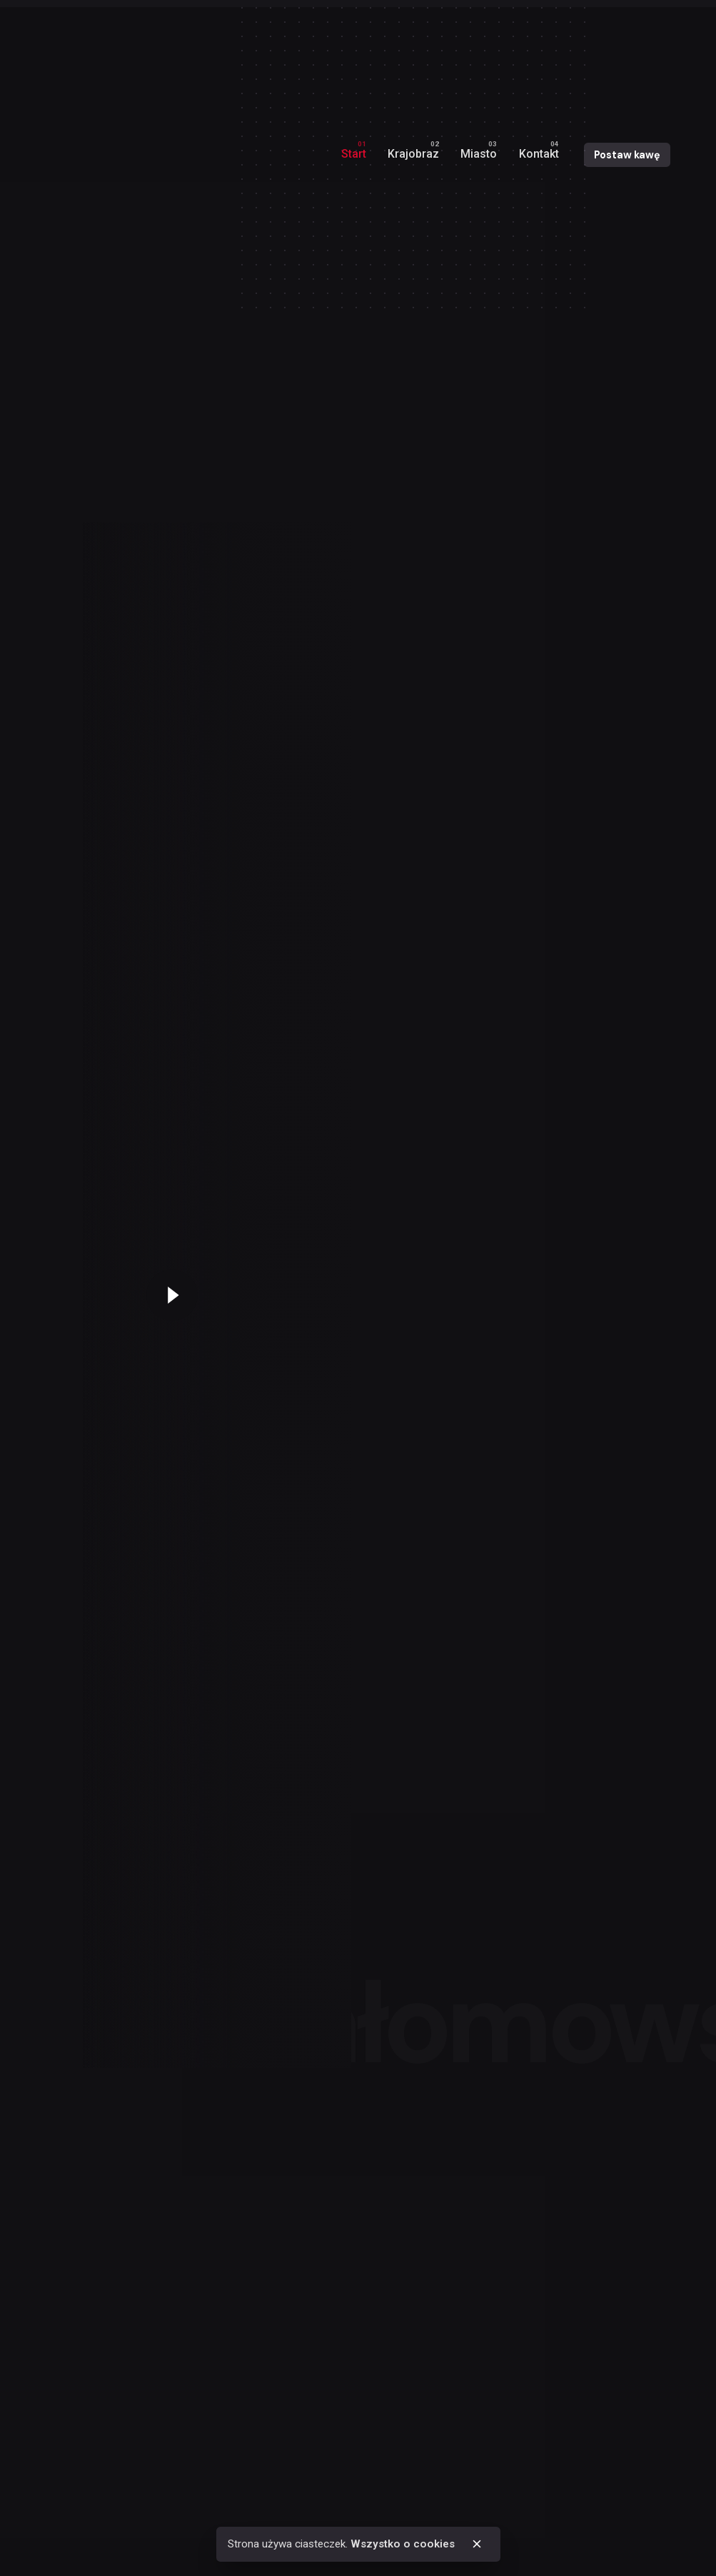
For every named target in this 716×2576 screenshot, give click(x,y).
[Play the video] (172, 1295)
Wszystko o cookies (403, 2543)
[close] (477, 2544)
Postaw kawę (627, 154)
